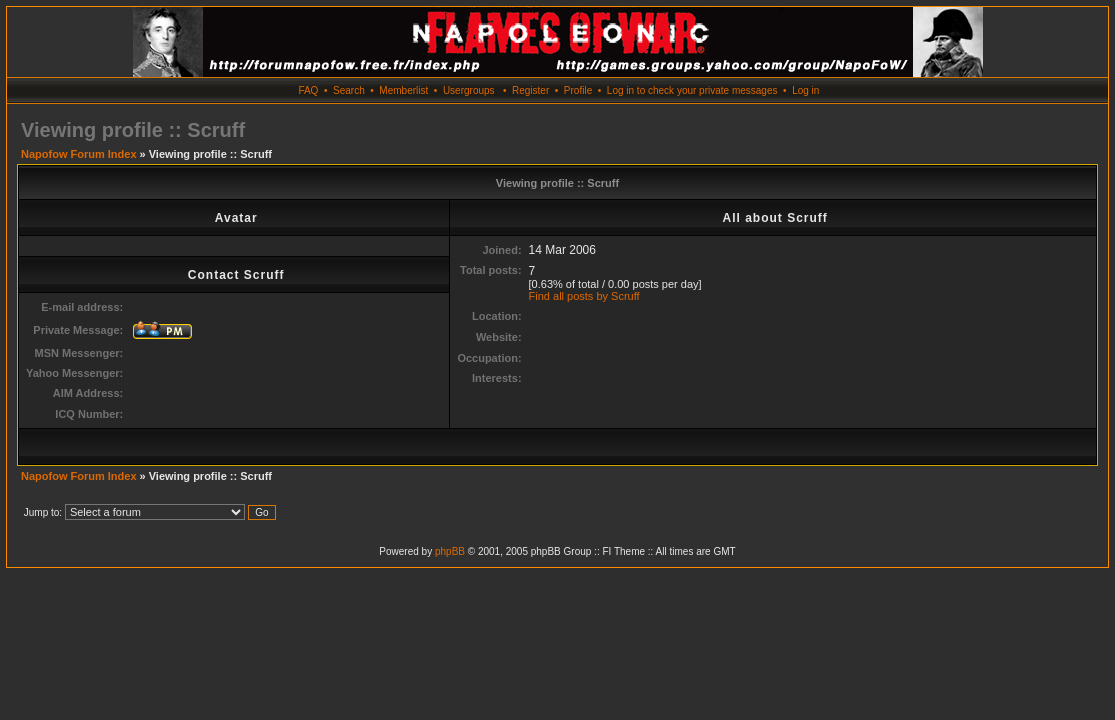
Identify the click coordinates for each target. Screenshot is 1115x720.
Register (530, 90)
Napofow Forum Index (79, 154)
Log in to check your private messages (692, 90)
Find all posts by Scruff (584, 296)
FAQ (308, 90)
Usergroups (469, 90)
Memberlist (403, 90)
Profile (578, 90)
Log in (805, 90)
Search (349, 90)
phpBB (450, 551)
